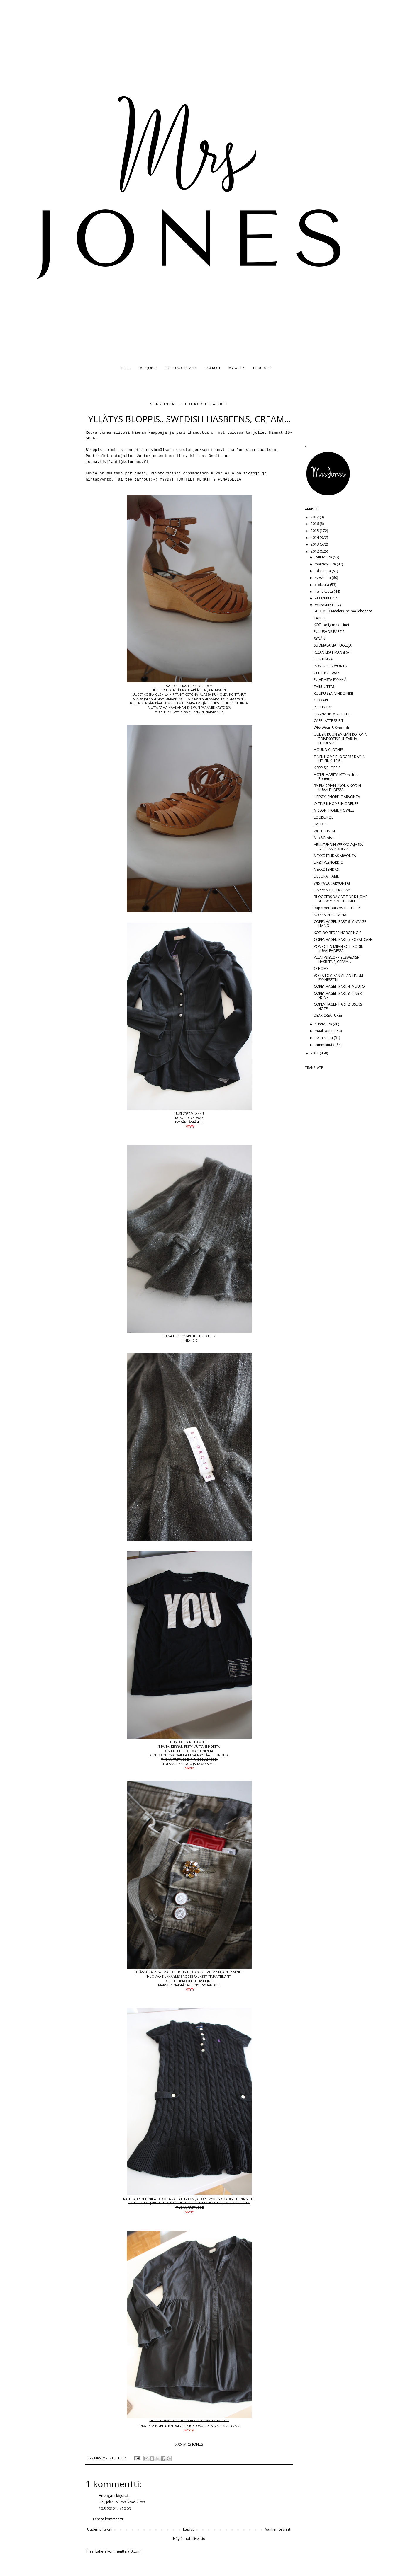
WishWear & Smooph (331, 727)
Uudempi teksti (99, 2529)
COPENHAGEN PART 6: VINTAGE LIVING (340, 923)
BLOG (126, 367)
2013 (315, 544)
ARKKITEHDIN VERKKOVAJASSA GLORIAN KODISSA (338, 846)
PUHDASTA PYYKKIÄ (330, 679)
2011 (315, 1053)
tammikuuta (325, 1044)
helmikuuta (324, 1037)
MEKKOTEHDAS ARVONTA (335, 855)
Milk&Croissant (326, 837)
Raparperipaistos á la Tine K (337, 907)
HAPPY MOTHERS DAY (332, 889)
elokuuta (322, 584)
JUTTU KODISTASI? (181, 367)
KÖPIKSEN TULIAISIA (330, 914)
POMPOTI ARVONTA (330, 665)
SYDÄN (319, 638)
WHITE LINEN (324, 831)
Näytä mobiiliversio (189, 2538)
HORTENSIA (323, 659)
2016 (315, 523)
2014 (315, 537)
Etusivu (188, 2529)
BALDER (320, 824)
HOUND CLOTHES (328, 749)
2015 (315, 530)
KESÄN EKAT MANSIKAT (332, 652)
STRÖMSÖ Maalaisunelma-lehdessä (343, 611)
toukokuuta (324, 605)
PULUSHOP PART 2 (329, 631)
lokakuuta (323, 570)
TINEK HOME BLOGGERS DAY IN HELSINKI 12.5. (339, 758)
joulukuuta (324, 557)
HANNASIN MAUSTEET (332, 713)
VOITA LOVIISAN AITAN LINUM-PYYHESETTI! (339, 977)
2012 (315, 551)
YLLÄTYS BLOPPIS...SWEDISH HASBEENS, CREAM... (337, 959)
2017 (315, 516)
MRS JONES (148, 367)
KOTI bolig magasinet (331, 624)
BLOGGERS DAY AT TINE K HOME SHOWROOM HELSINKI (340, 898)
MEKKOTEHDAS (326, 869)
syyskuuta (323, 577)
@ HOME (321, 968)
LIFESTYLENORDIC (328, 862)
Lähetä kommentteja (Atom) (118, 2551)
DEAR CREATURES (328, 1015)
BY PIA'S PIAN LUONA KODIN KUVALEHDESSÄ (337, 787)
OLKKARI (321, 700)
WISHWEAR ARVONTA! (332, 883)
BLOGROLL (262, 367)
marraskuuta (326, 564)
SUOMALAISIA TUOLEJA (333, 645)
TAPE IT (320, 618)
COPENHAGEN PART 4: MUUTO (339, 986)
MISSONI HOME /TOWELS (334, 810)
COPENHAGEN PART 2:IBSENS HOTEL (338, 1006)
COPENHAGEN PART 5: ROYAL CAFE (343, 939)
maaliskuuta (325, 1030)
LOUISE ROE (323, 817)
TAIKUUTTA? (324, 686)
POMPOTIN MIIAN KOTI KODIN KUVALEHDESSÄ (339, 948)
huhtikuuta (324, 1024)
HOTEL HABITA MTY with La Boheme (336, 776)
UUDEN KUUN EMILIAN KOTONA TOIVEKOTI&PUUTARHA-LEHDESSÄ (340, 738)
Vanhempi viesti (278, 2529)
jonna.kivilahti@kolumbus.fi (117, 462)
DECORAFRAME (326, 876)
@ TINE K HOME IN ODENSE (336, 803)
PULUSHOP (323, 707)
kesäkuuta (323, 598)
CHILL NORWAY (326, 672)
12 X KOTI (212, 367)
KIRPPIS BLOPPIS (327, 767)
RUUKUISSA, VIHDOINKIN (334, 693)
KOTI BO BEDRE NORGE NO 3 (338, 932)
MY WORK (236, 367)
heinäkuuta (324, 591)
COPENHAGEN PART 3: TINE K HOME (338, 995)
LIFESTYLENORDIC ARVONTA (337, 796)
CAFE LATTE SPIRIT (328, 720)
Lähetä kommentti (108, 2519)
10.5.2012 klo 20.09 (115, 2508)
